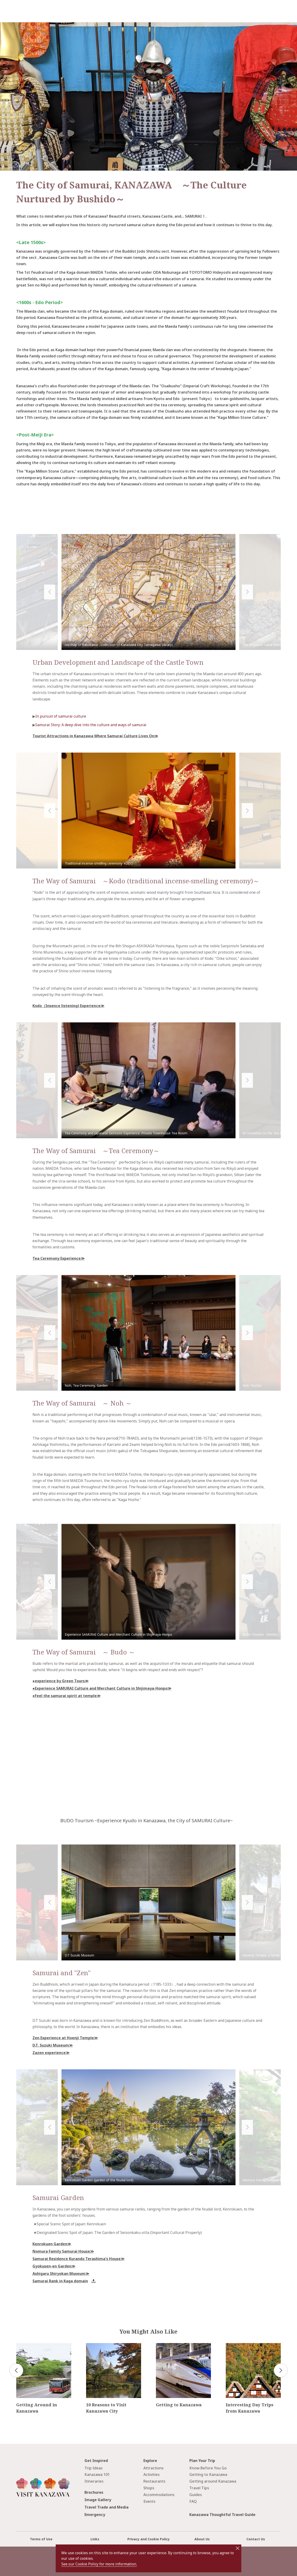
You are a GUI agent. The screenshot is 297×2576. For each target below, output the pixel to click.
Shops (148, 2487)
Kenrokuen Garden (49, 2244)
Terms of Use (41, 2539)
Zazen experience (49, 2052)
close (237, 2548)
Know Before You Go (208, 2468)
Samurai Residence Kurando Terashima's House (76, 2259)
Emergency (94, 2514)
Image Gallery (97, 2499)
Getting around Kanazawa (212, 2481)
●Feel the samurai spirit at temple (64, 1696)
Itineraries (93, 2481)
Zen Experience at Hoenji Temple (63, 2038)
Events (149, 2501)
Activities (151, 2474)
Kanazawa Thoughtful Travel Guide (222, 2514)
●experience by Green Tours (58, 1681)
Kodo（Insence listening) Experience (66, 1006)
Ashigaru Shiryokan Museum (58, 2273)
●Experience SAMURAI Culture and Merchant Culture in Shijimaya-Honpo (100, 1688)
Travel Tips (199, 2487)
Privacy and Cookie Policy (148, 2539)
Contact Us (255, 2539)
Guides (195, 2494)
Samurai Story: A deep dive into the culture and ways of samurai (90, 724)
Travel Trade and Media (106, 2507)
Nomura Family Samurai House (61, 2251)
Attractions (153, 2468)
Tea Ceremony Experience (56, 1258)
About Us (202, 2539)
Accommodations (158, 2494)
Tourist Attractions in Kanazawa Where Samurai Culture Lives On (93, 736)
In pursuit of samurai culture (60, 716)
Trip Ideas (93, 2468)
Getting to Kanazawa (208, 2474)
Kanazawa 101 (97, 2474)
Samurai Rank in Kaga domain (63, 2281)
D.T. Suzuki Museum (50, 2045)
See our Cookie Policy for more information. (99, 2563)
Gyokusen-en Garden (51, 2266)
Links (94, 2539)
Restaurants (154, 2481)
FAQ (193, 2501)
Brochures (93, 2492)
